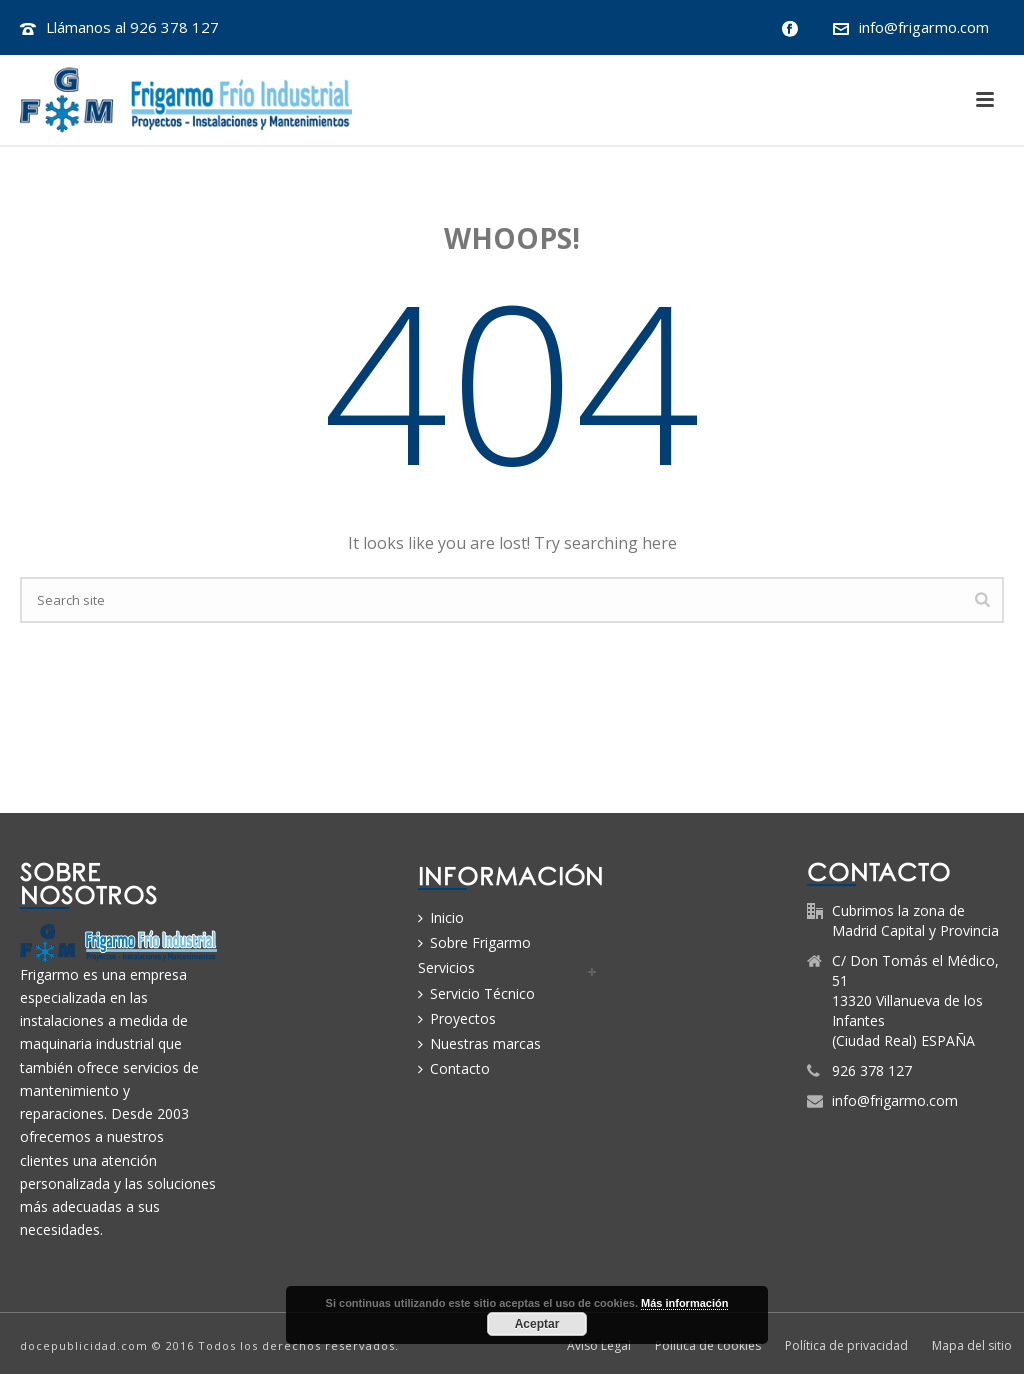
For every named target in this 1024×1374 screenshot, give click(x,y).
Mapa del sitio (972, 1346)
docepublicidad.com (84, 1345)
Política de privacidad (846, 1346)
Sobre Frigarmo (474, 942)
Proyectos (457, 1018)
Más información (684, 1303)
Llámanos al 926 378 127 (132, 27)
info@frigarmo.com (924, 27)
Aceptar (537, 1324)
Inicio (441, 917)
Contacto (454, 1068)
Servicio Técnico (476, 993)
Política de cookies (708, 1346)
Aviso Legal (599, 1346)
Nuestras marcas (479, 1043)
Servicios (446, 967)
